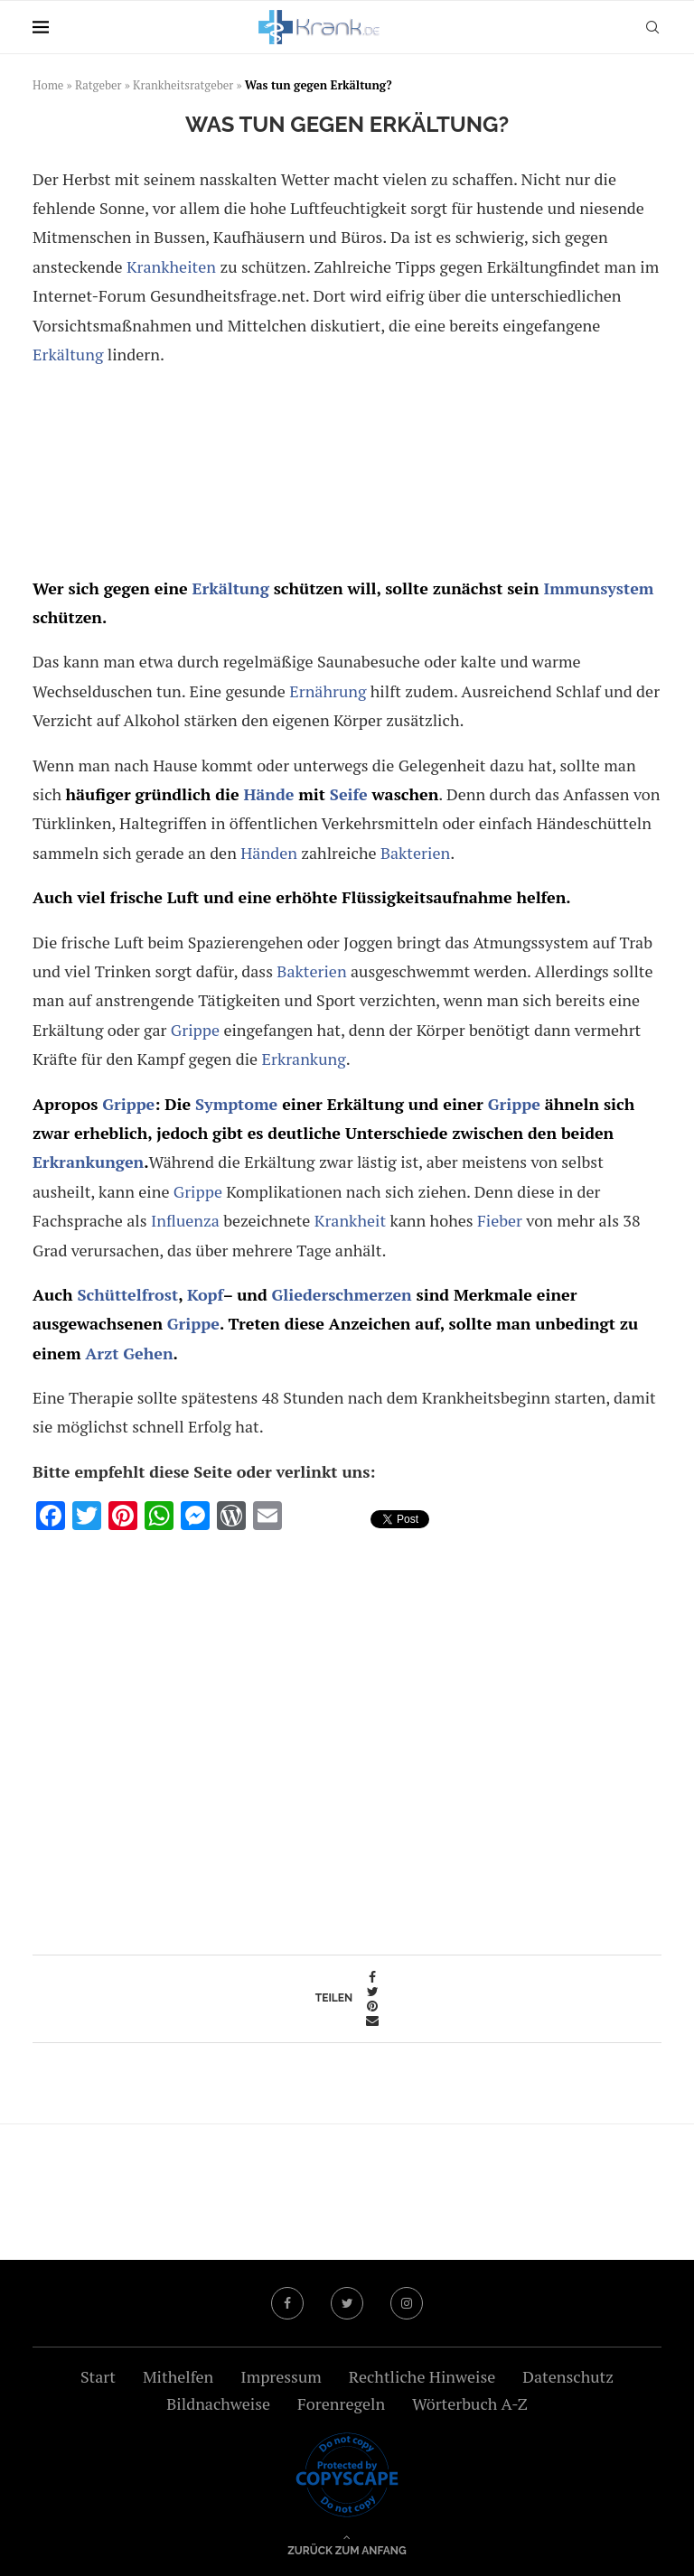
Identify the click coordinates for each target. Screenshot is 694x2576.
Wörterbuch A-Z (470, 2403)
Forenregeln (341, 2403)
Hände (268, 794)
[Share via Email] (372, 2020)
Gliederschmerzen (342, 1294)
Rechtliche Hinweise (422, 2376)
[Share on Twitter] (372, 1991)
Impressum (280, 2376)
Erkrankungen (88, 1161)
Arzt (101, 1353)
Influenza (185, 1220)
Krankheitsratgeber (183, 85)
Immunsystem (598, 588)
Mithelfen (178, 2376)
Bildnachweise (218, 2403)
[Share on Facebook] (372, 1977)
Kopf (205, 1294)
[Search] (652, 27)
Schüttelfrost (127, 1294)
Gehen (148, 1353)
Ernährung (327, 691)
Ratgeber (98, 85)
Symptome (236, 1104)
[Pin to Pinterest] (372, 2006)
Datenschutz (568, 2376)
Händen (268, 852)
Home (48, 85)
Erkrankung (304, 1058)
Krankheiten (171, 266)
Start (98, 2376)
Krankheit (350, 1220)
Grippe (195, 1030)
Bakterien (415, 852)
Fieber (499, 1220)
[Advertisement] (345, 474)
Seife (349, 794)
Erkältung (68, 354)
